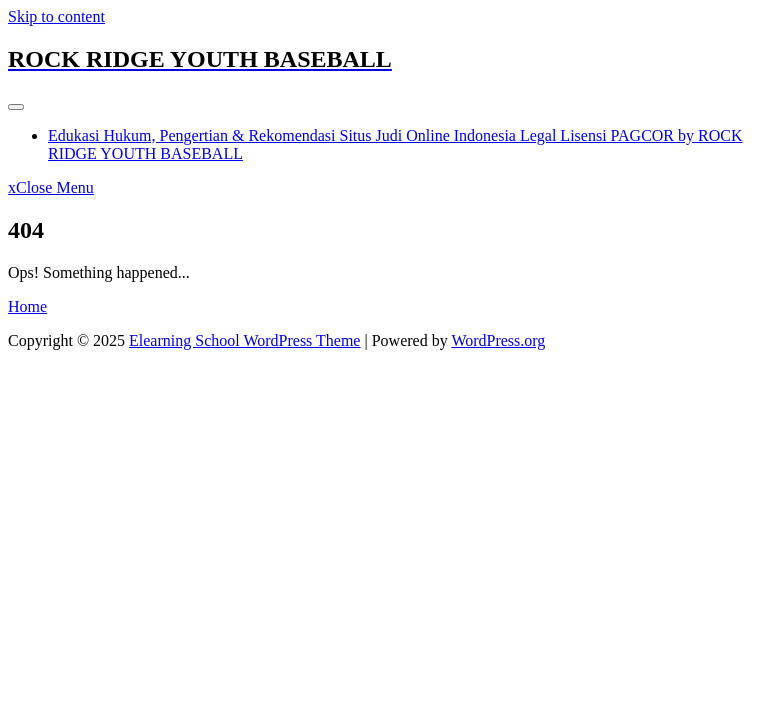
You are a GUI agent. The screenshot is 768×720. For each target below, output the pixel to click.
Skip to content (56, 16)
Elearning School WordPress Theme (244, 340)
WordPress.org (498, 340)
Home (27, 306)
